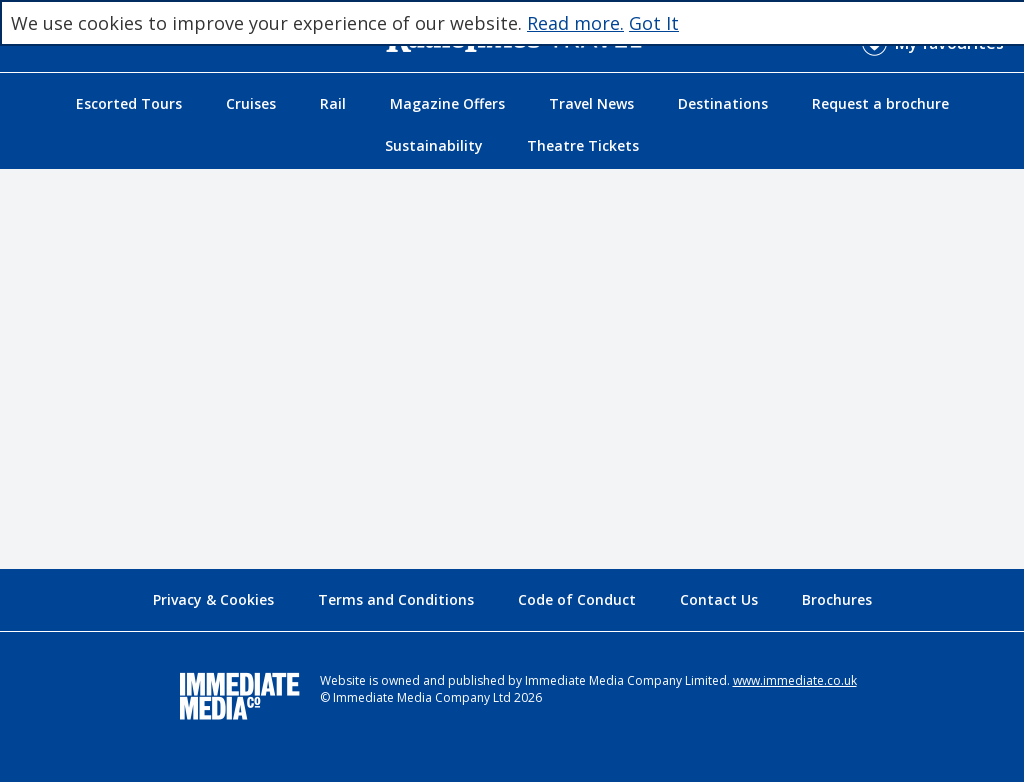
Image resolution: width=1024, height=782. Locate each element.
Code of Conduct (577, 599)
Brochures (837, 599)
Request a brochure (880, 103)
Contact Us (719, 599)
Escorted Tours (129, 103)
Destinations (723, 103)
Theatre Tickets (583, 145)
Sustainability (434, 145)
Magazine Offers (447, 103)
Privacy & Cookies (213, 599)
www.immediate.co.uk (795, 680)
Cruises (251, 103)
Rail (333, 103)
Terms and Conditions (396, 599)
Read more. (575, 23)
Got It (654, 23)
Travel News (591, 103)
